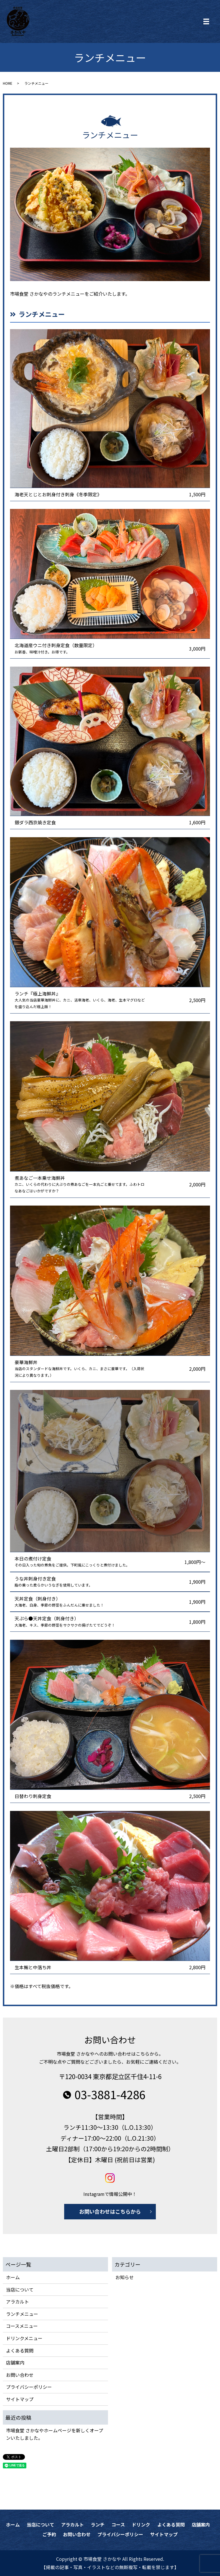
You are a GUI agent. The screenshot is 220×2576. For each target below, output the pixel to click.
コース (118, 2524)
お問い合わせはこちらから (110, 2211)
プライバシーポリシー (29, 2386)
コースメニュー (22, 2325)
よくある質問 (20, 2350)
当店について (20, 2289)
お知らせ (124, 2277)
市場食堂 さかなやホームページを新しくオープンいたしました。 (54, 2434)
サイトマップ (20, 2399)
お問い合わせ (20, 2374)
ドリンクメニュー (24, 2338)
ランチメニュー (22, 2313)
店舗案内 (15, 2362)
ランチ (98, 2524)
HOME (7, 83)
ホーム (13, 2277)
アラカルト (17, 2301)
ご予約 (49, 2534)
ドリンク (141, 2524)
